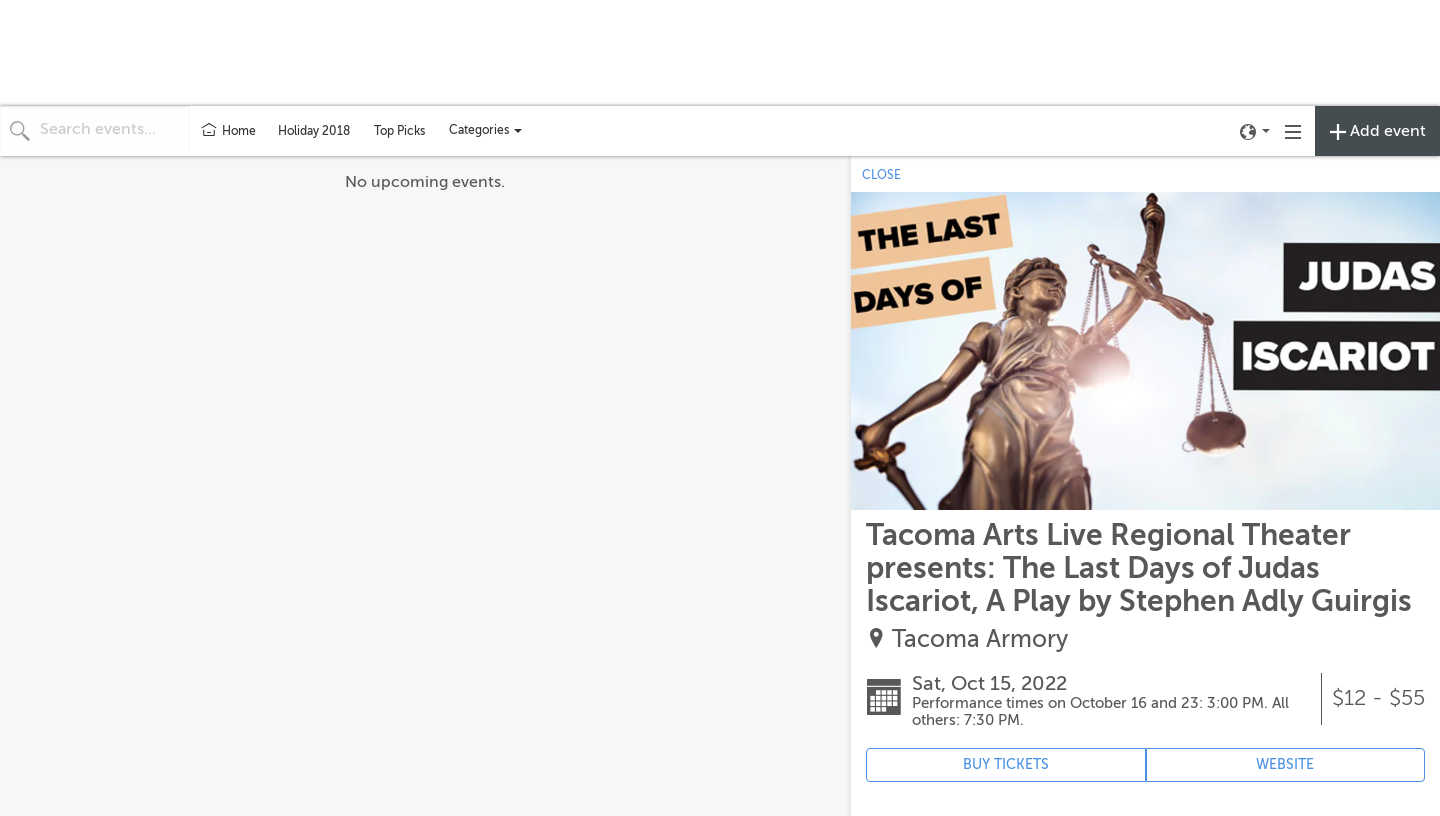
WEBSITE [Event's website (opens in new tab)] (1285, 764)
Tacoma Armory (980, 639)
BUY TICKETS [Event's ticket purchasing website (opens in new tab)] (1006, 764)
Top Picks (399, 131)
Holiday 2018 (314, 131)
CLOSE (881, 175)
